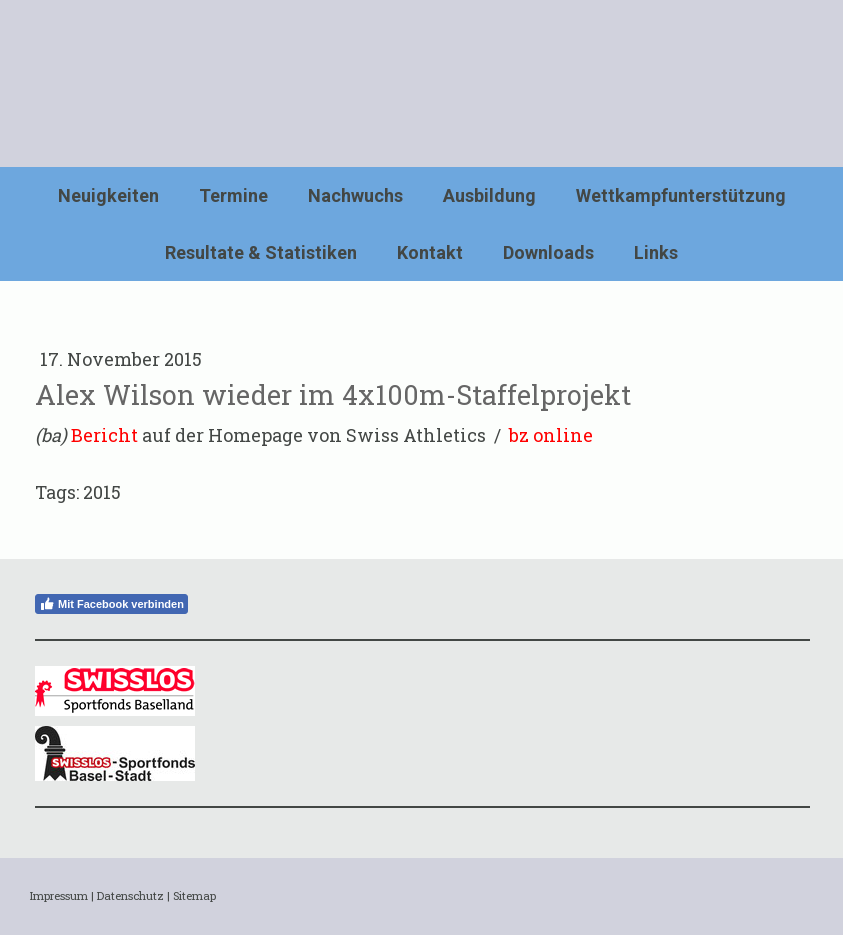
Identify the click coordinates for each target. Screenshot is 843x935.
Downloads (548, 252)
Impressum (59, 895)
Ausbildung (489, 195)
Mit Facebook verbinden (111, 604)
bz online (551, 435)
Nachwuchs (355, 195)
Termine (233, 195)
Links (656, 252)
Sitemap (194, 895)
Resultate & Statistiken (261, 252)
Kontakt (430, 252)
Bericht (104, 435)
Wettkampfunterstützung (681, 195)
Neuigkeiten (108, 195)
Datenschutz (130, 895)
